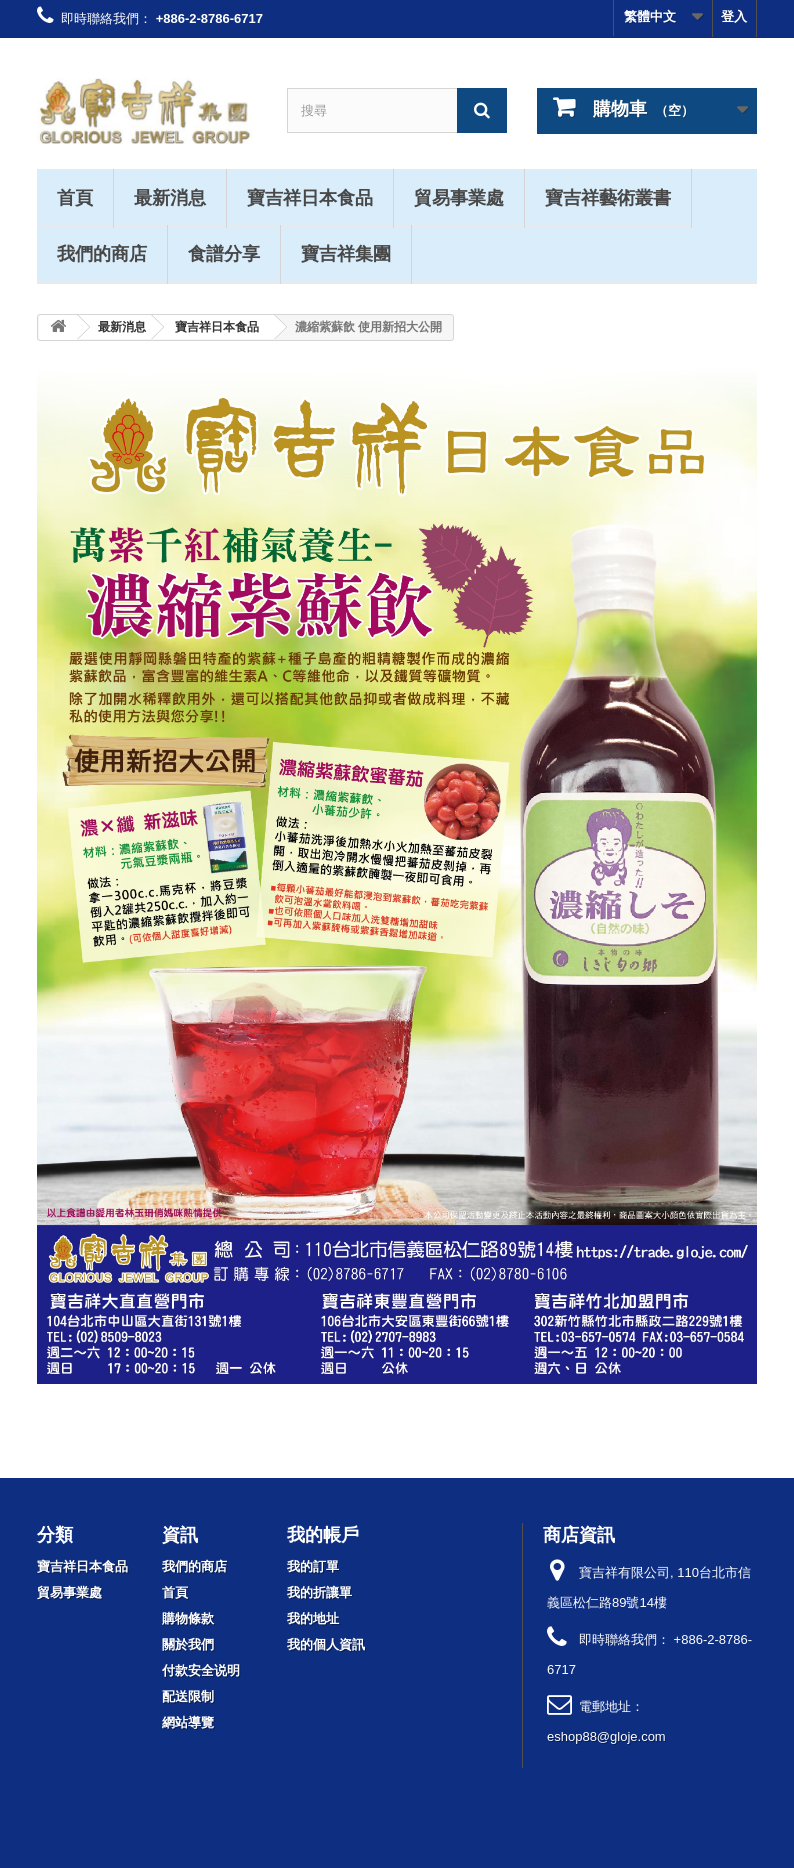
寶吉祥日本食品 (310, 197)
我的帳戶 (323, 1534)
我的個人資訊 (326, 1644)
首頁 (75, 197)
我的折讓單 (319, 1592)
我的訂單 (313, 1566)
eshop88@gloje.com (606, 1736)
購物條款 (188, 1618)
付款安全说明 (201, 1670)
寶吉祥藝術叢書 (608, 197)
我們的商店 (102, 253)
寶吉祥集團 (346, 253)
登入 (734, 16)
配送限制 (188, 1696)
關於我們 (188, 1644)
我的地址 (313, 1618)
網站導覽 (188, 1722)
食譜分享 (224, 253)
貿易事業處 (459, 197)
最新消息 (170, 197)
